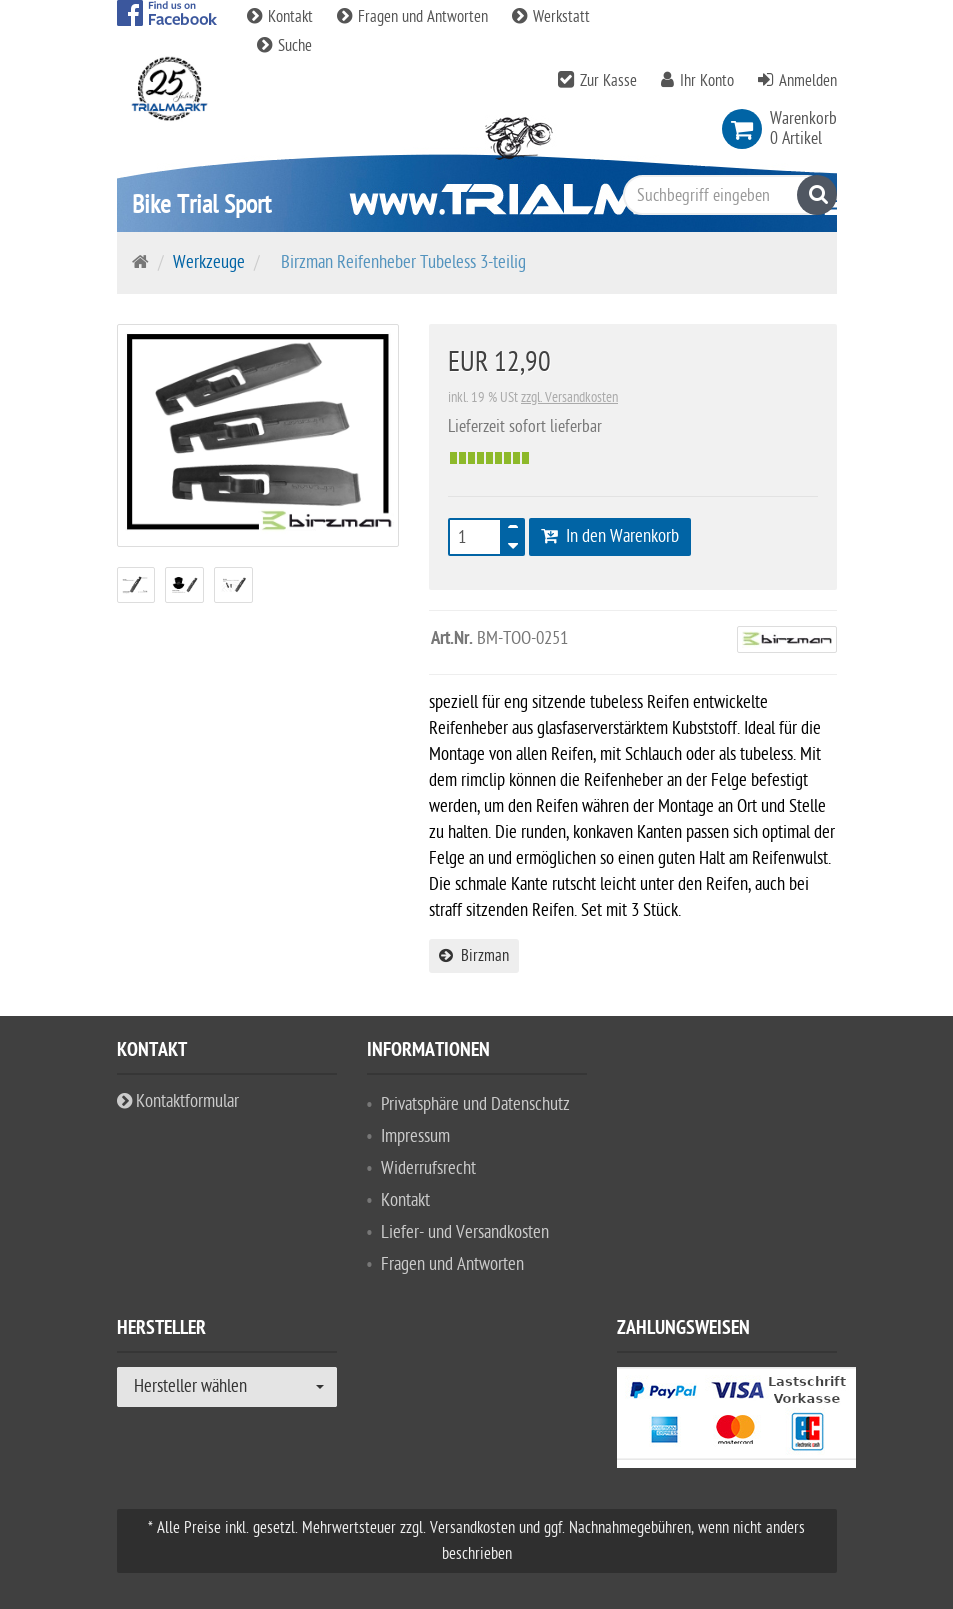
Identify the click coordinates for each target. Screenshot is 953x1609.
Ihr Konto (707, 81)
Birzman (474, 956)
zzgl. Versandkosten (569, 397)
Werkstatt (551, 17)
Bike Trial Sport (201, 204)
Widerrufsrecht (428, 1168)
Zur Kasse (608, 81)
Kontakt (282, 17)
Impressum (415, 1136)
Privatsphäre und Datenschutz (475, 1104)
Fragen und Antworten (414, 17)
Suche (284, 46)
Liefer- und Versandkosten (465, 1232)
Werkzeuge (209, 262)
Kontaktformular (178, 1101)
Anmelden (808, 81)
